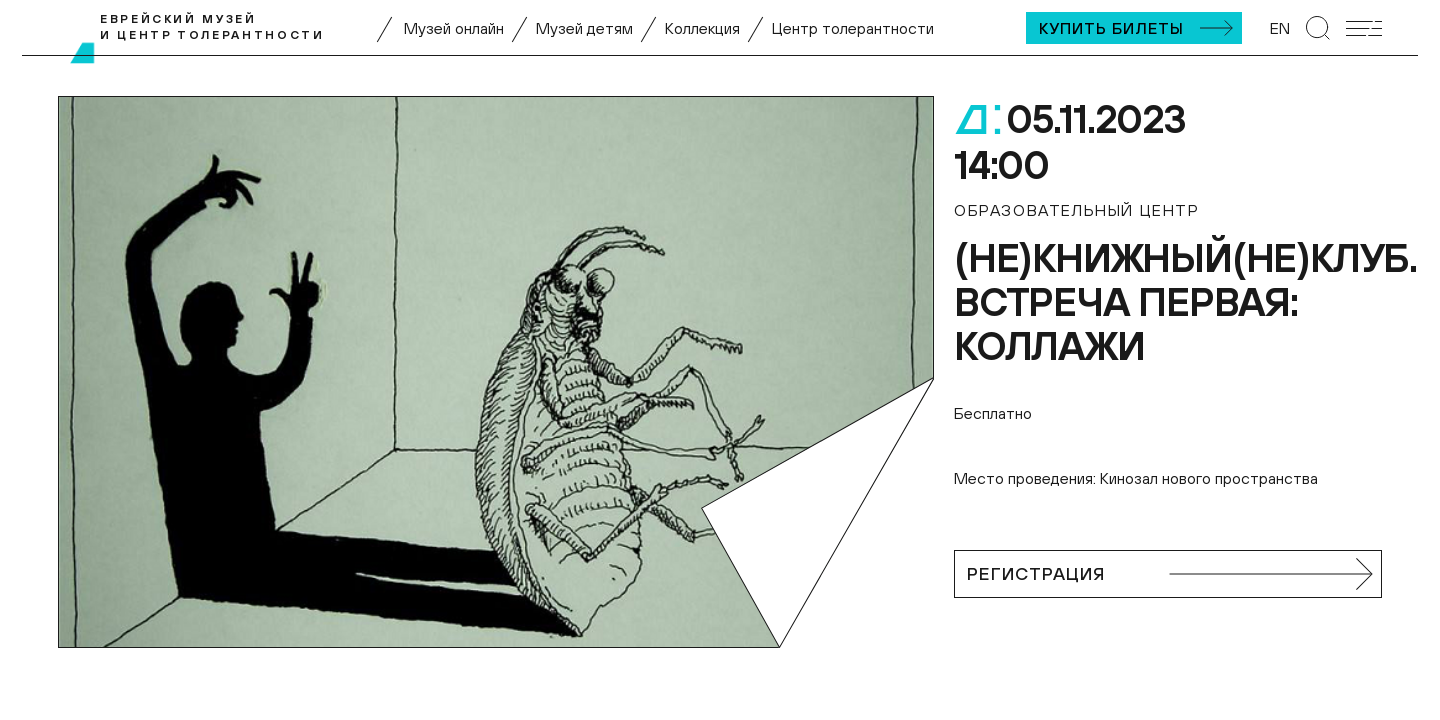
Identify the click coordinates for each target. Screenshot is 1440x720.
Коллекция (702, 28)
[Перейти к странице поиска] (1318, 28)
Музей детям (584, 28)
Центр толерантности (853, 28)
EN (1280, 28)
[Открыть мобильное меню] (1364, 28)
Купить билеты (1111, 28)
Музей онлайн (454, 28)
